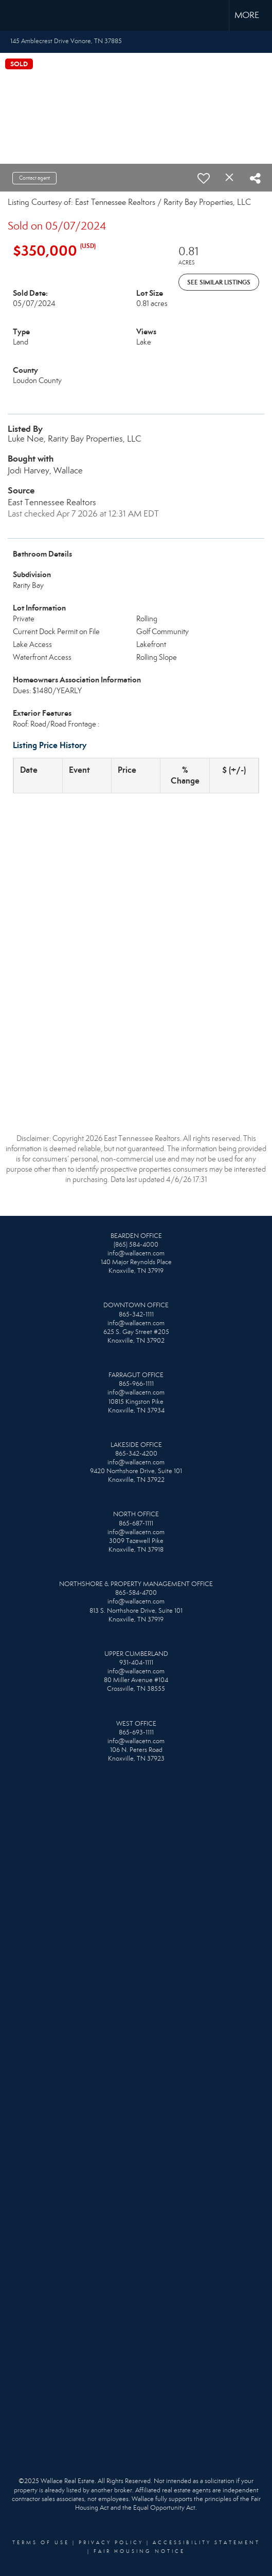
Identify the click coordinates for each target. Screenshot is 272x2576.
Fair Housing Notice (139, 2551)
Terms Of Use (40, 2543)
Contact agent (34, 178)
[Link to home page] (17, 15)
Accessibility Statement (206, 2543)
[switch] (203, 178)
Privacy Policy (111, 2543)
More (246, 15)
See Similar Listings (218, 282)
